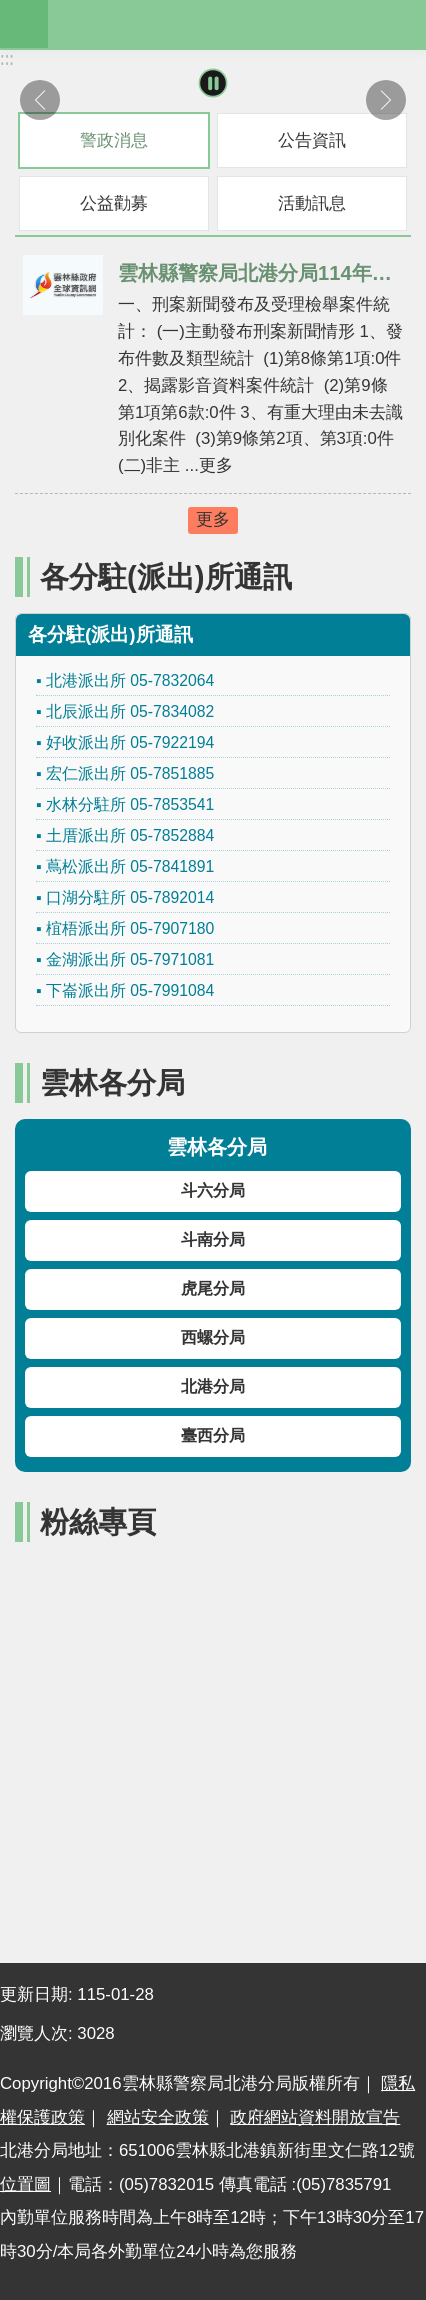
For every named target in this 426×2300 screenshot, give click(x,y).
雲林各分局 (112, 1082)
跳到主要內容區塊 (10, 10)
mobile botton (24, 24)
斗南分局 (213, 1239)
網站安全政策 (158, 2117)
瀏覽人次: (38, 2033)
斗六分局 (213, 1190)
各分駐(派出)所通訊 (166, 576)
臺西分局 (213, 1435)
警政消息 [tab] (114, 140)
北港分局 (213, 1386)
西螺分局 (213, 1337)
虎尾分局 (213, 1288)
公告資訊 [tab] (312, 140)
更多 (213, 519)
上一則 (40, 100)
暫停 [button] (213, 83)
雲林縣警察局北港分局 (237, 24)
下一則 (386, 100)
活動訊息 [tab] (312, 203)
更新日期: (38, 1994)
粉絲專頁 (98, 1521)
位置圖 (25, 2184)
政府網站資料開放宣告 (315, 2117)
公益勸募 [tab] (114, 203)
